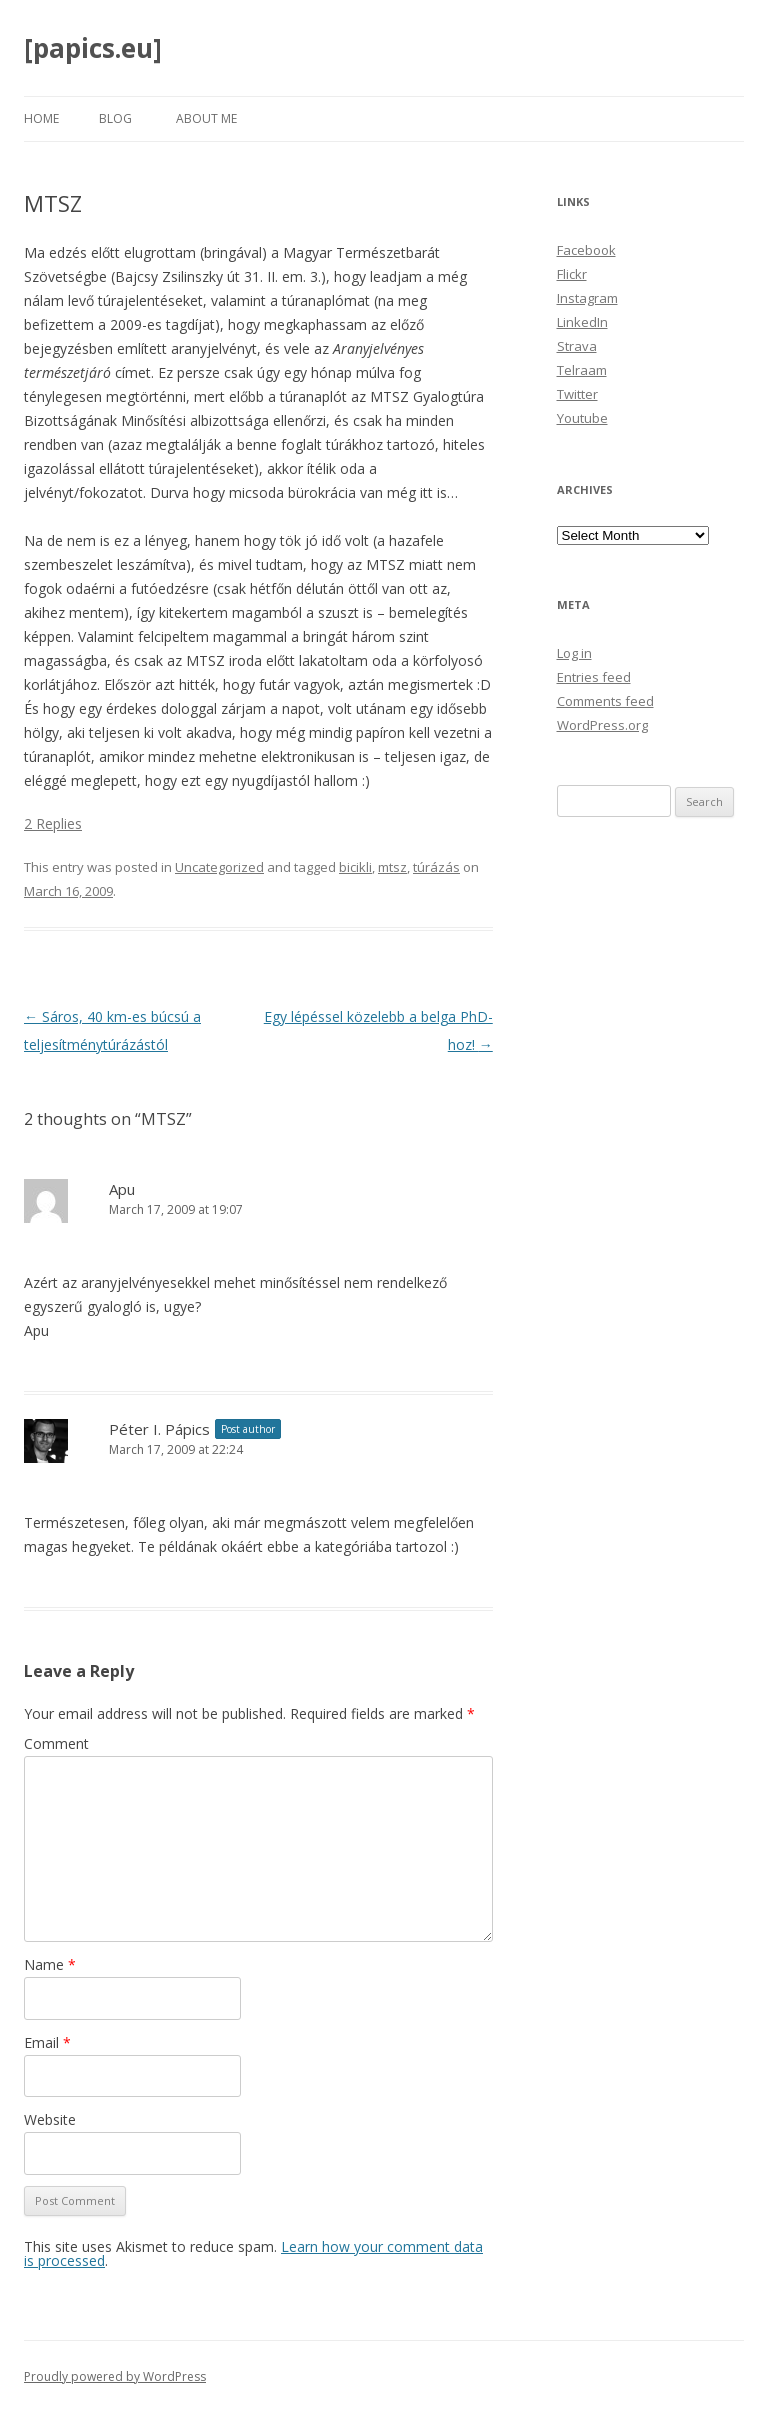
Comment (56, 1743)
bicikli (355, 867)
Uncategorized (219, 867)
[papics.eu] (93, 48)
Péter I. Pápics (159, 1429)
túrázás (436, 867)
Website (50, 2119)
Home (41, 118)
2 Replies (53, 823)
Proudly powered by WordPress (115, 2376)
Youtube (582, 418)
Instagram (587, 298)
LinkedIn (582, 322)
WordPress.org (602, 725)
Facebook (586, 250)
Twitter (577, 394)
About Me (206, 118)
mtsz (392, 867)
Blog (115, 118)
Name (50, 1964)
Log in (574, 653)
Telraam (582, 370)
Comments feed (605, 701)
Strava (577, 346)
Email (47, 2042)
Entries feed (594, 677)
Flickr (572, 274)
